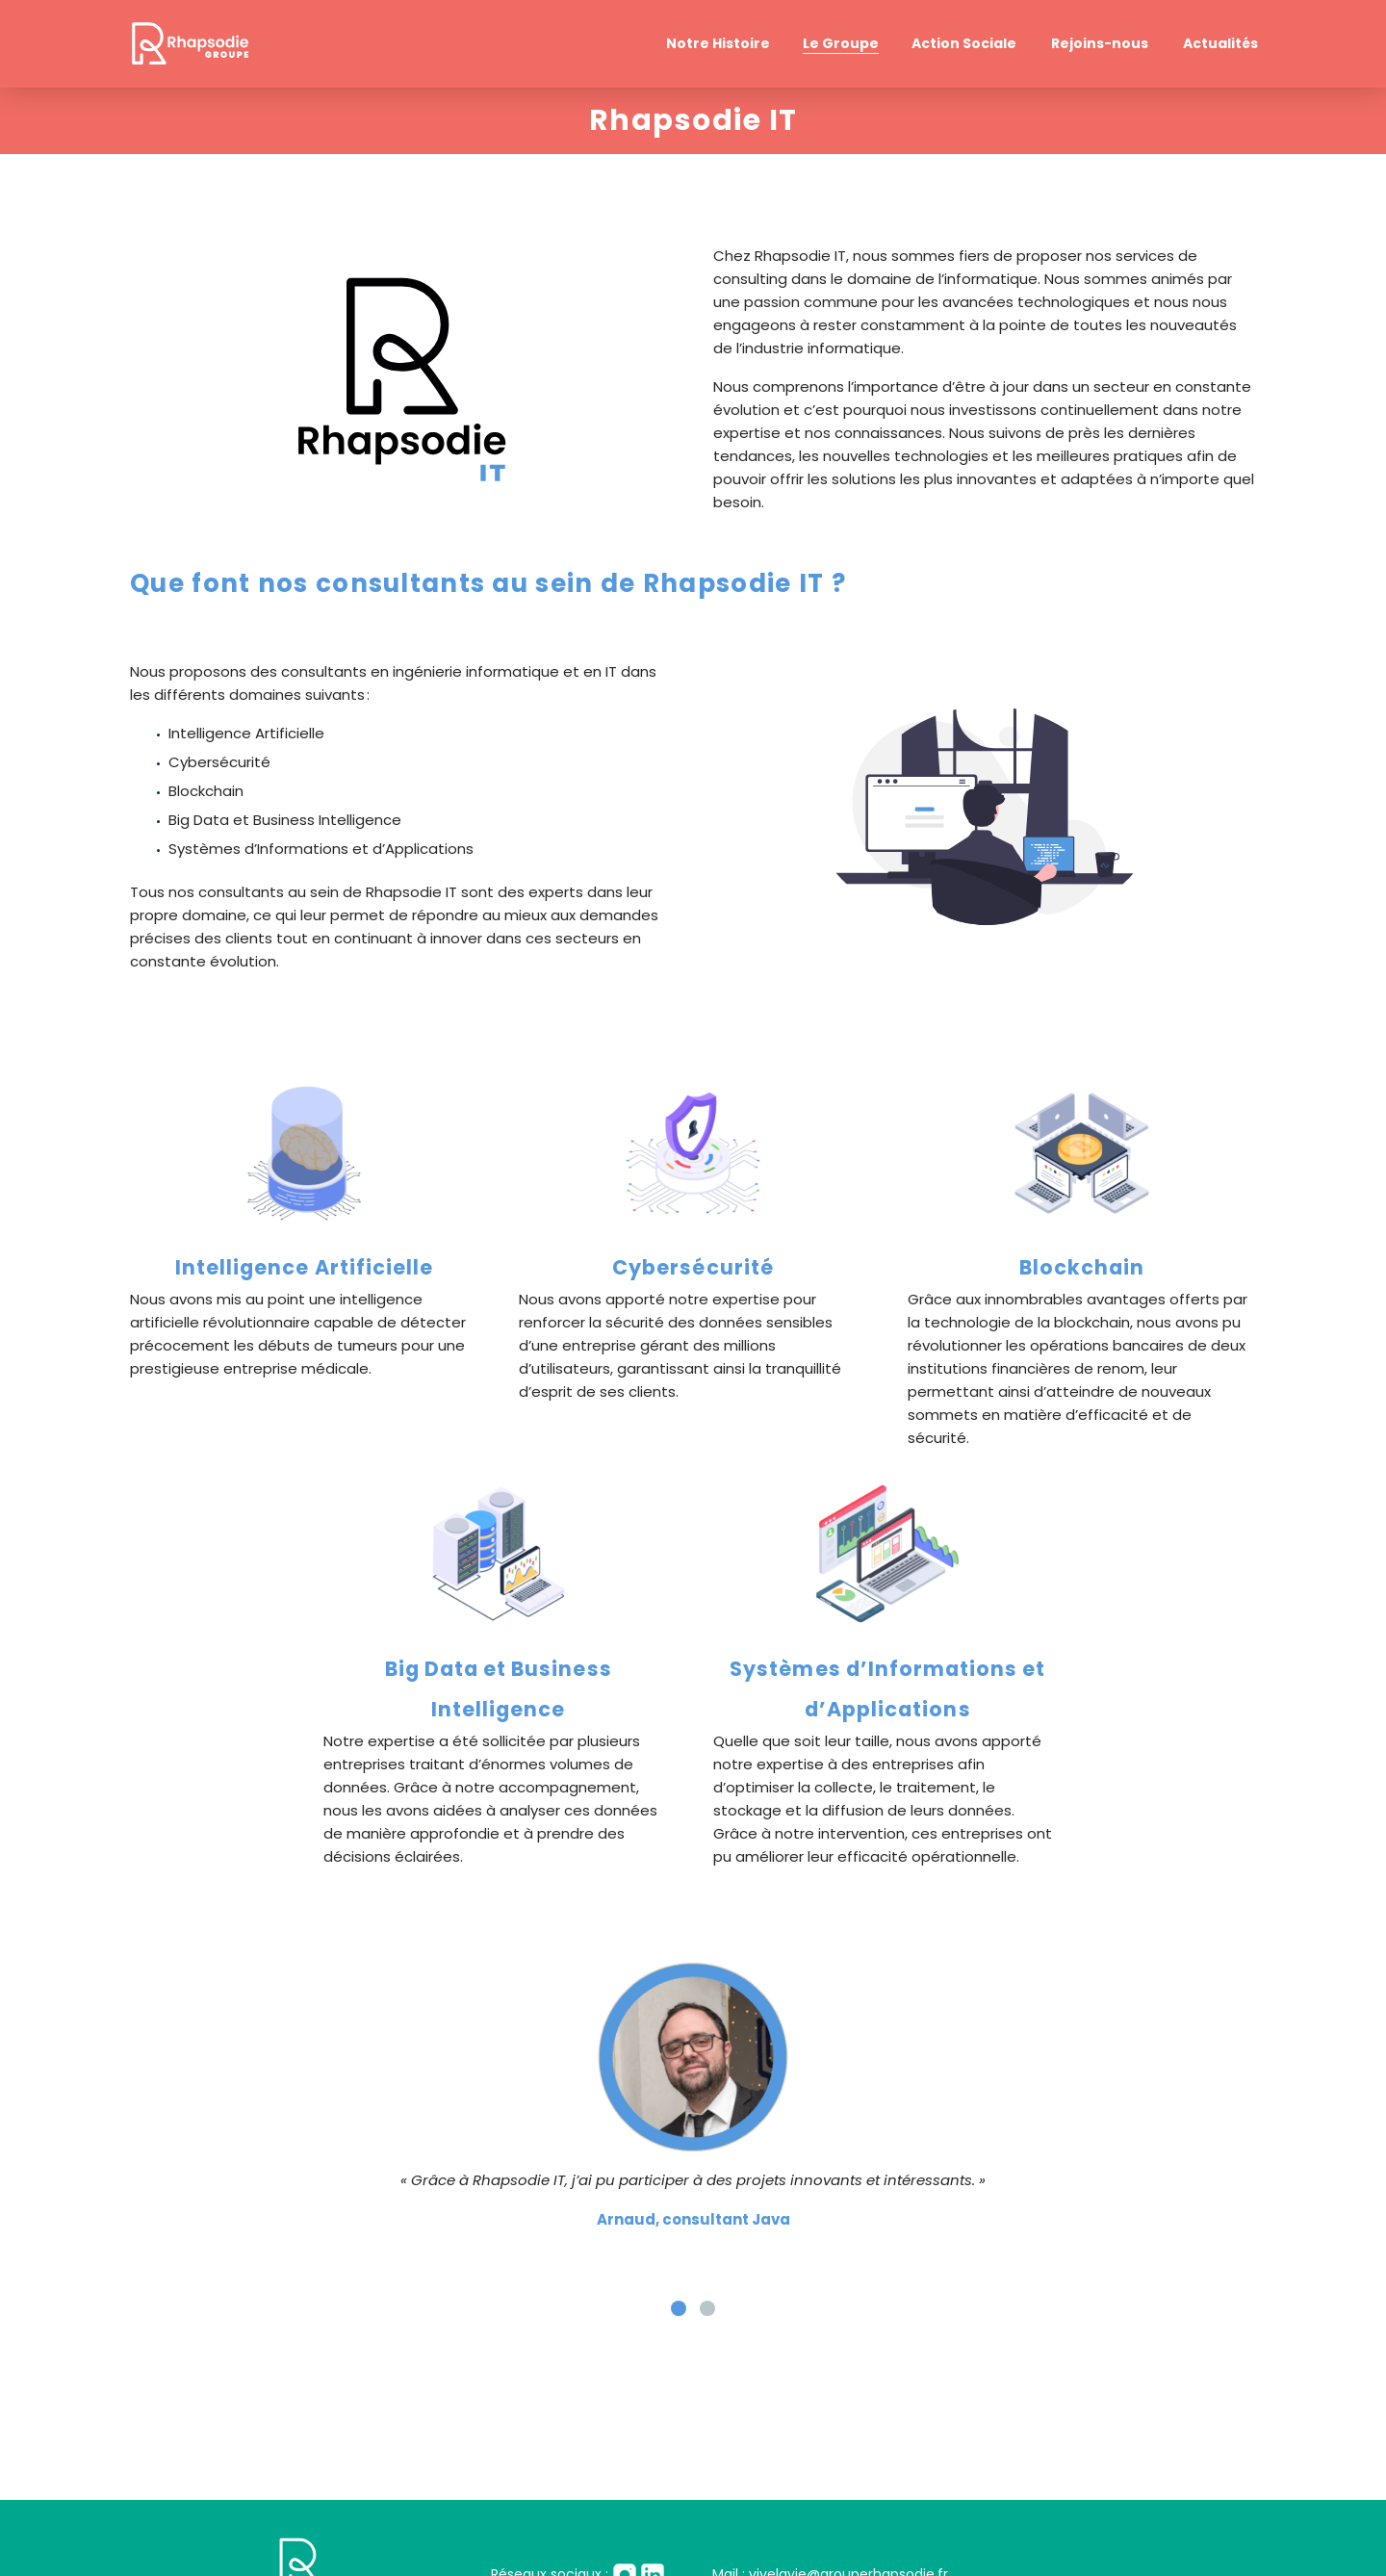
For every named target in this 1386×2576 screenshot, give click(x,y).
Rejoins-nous (1099, 43)
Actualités (1220, 43)
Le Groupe (841, 43)
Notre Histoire (718, 43)
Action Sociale (963, 43)
